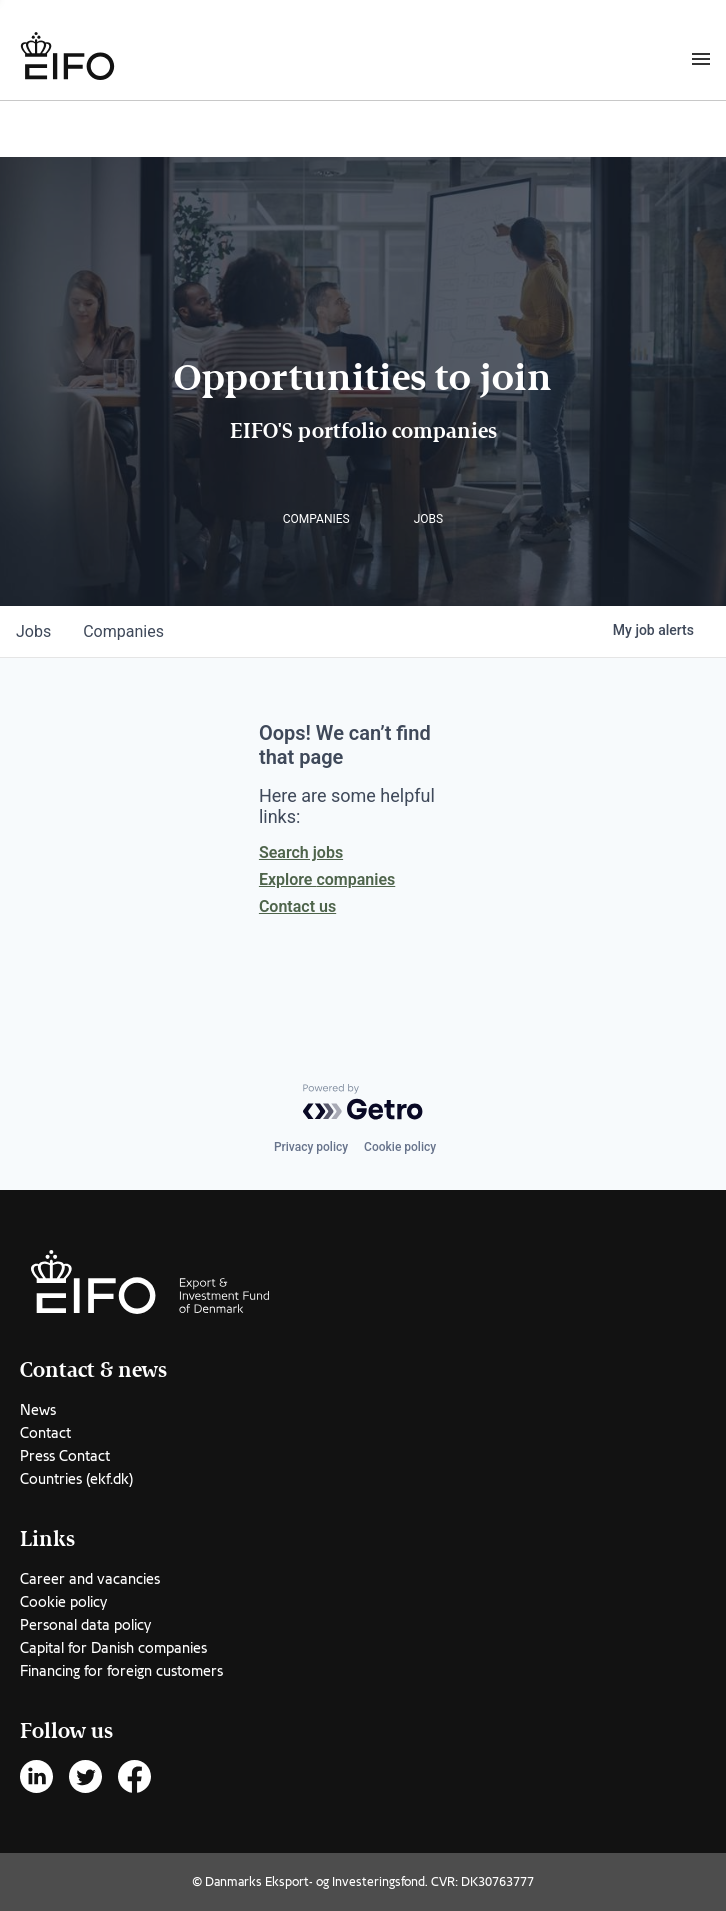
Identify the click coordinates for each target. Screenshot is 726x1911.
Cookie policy (400, 1147)
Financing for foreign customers (121, 1671)
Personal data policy (85, 1625)
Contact (45, 1433)
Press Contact (65, 1456)
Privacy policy (311, 1147)
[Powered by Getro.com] (363, 1102)
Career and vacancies (90, 1579)
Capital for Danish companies (113, 1648)
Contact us (297, 906)
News (38, 1410)
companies (123, 631)
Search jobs (301, 852)
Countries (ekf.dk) (76, 1479)
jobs (33, 631)
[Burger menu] (701, 58)
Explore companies (327, 879)
